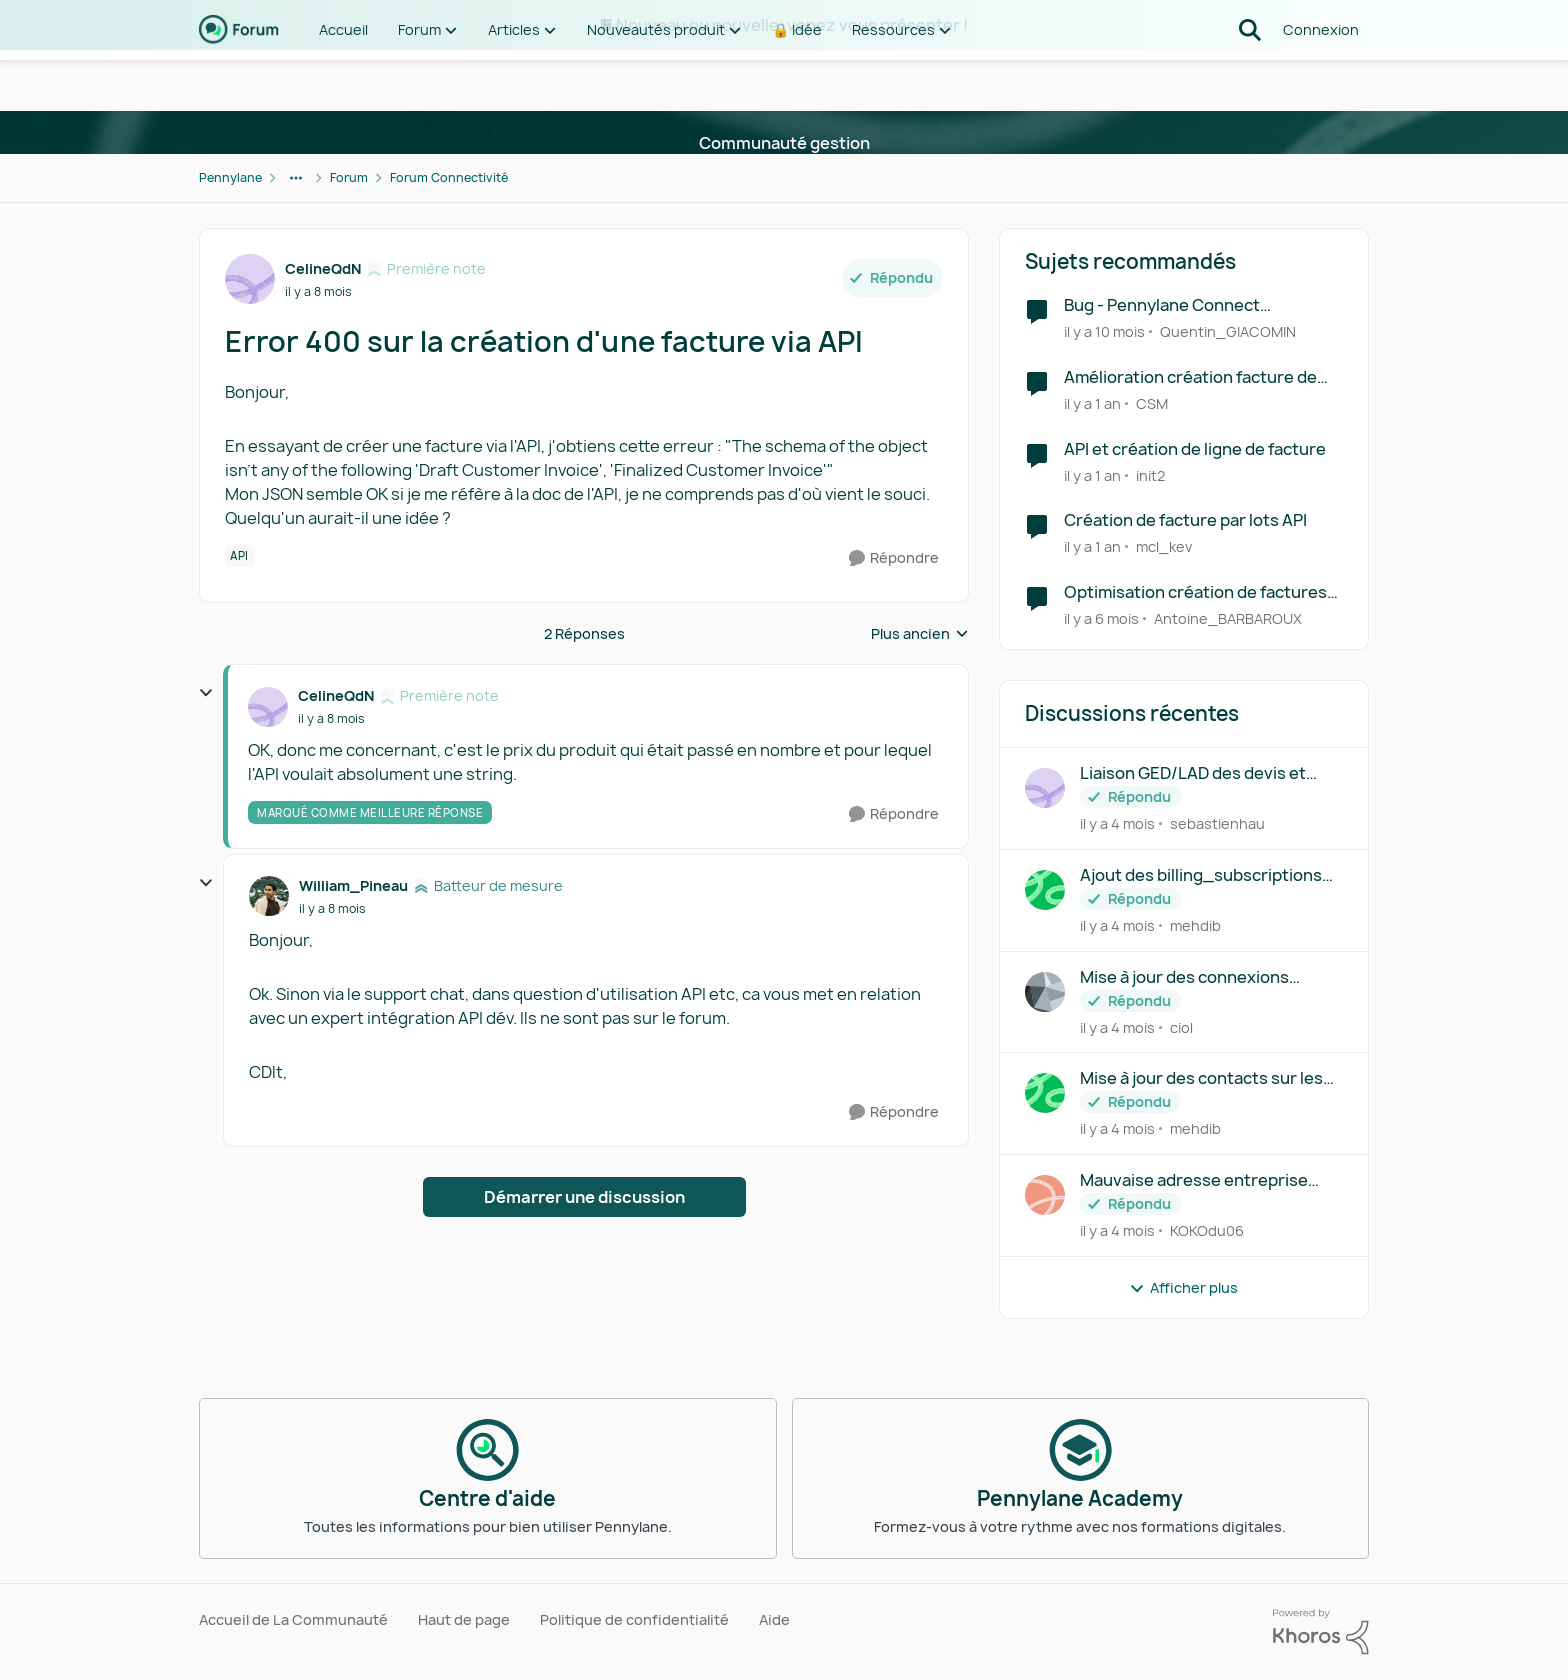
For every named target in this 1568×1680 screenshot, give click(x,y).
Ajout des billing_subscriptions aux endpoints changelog (1201, 875)
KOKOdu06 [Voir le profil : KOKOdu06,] (1207, 1230)
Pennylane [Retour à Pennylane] (230, 177)
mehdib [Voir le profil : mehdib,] (1195, 925)
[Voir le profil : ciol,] (1045, 992)
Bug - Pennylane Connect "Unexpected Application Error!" (1189, 305)
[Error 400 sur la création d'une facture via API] (331, 719)
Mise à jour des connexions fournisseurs (1184, 977)
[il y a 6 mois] (1101, 618)
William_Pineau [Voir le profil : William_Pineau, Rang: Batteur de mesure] (353, 885)
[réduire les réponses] (206, 693)
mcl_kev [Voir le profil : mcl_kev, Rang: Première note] (1164, 546)
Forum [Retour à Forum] (349, 177)
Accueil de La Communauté (293, 1619)
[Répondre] (894, 558)
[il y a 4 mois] (1117, 823)
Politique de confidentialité (634, 1619)
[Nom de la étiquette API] (239, 556)
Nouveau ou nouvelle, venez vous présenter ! (792, 25)
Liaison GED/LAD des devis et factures (1193, 773)
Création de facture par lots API (1185, 520)
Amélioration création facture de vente (1190, 377)
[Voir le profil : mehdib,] (1045, 890)
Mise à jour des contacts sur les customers (1201, 1078)
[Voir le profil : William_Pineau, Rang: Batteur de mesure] (269, 896)
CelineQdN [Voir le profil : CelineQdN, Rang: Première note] (323, 268)
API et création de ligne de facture (1195, 449)
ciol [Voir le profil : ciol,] (1181, 1026)
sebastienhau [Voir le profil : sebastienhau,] (1217, 823)
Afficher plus (1183, 1287)
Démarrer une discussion (584, 1197)
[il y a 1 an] (1092, 403)
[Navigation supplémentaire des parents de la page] (296, 178)
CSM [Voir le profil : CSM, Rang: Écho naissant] (1152, 403)
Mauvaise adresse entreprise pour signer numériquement (1194, 1180)
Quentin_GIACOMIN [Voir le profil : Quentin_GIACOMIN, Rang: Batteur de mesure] (1228, 331)
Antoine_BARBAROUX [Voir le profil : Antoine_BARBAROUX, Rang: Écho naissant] (1228, 618)
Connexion (1321, 79)
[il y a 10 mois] (1104, 331)
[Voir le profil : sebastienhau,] (1045, 788)
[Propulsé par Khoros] (1321, 1632)
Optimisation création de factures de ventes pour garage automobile (1197, 592)
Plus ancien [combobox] (920, 634)
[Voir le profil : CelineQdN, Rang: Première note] (250, 279)
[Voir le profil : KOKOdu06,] (1045, 1195)
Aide (774, 1619)
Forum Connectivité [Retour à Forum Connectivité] (449, 177)
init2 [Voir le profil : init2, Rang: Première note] (1150, 474)
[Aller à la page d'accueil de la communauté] (239, 80)
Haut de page (464, 1619)
